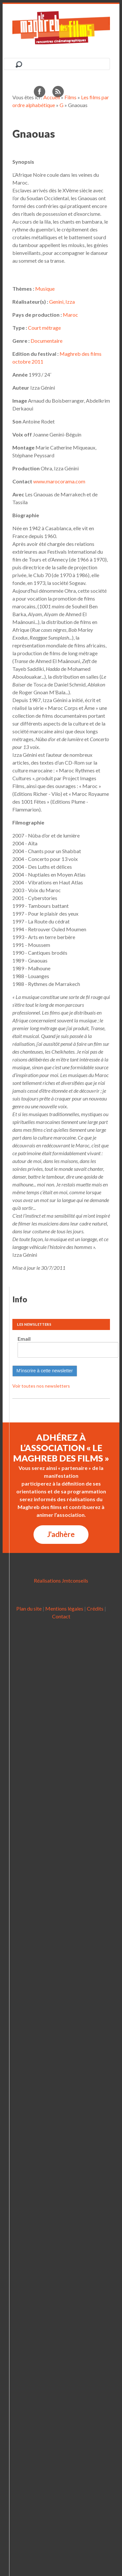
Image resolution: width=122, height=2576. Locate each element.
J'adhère (61, 1534)
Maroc (70, 315)
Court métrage (44, 328)
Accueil (51, 97)
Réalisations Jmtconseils (61, 1580)
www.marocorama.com (59, 481)
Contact (61, 1616)
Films (70, 97)
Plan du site (29, 1608)
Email (24, 1339)
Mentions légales (64, 1608)
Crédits (95, 1608)
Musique (45, 288)
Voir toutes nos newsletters (41, 1386)
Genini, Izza (62, 301)
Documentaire (46, 341)
